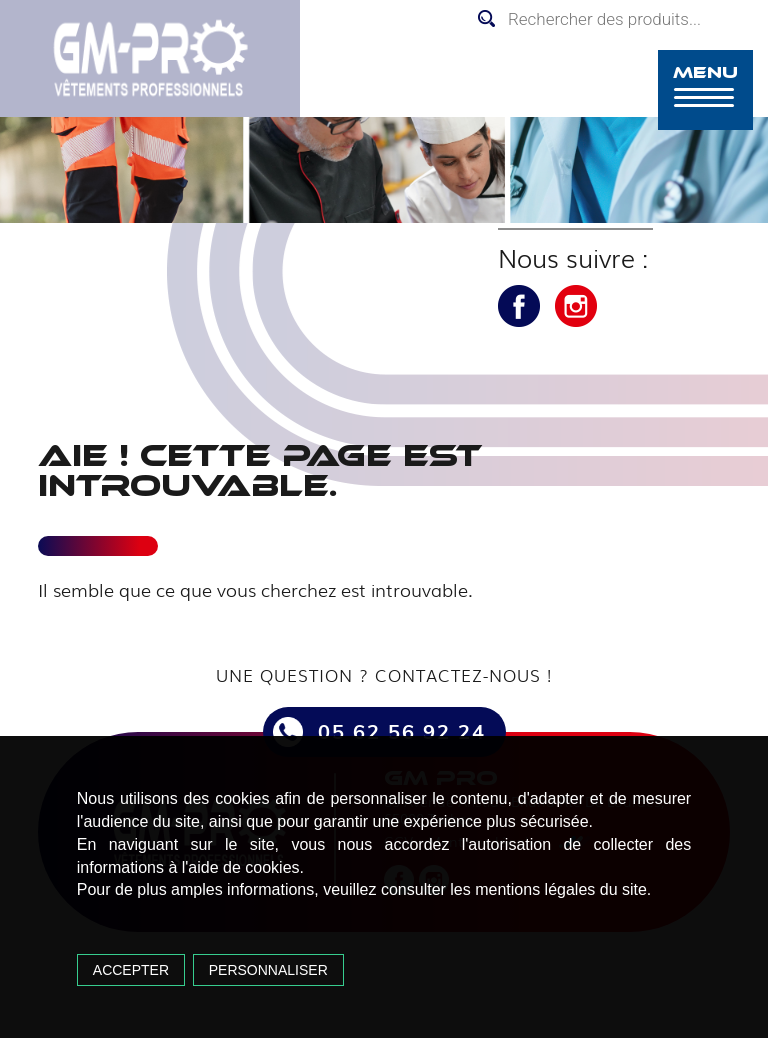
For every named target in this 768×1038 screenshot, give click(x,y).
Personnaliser (268, 970)
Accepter (131, 970)
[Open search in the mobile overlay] (618, 19)
